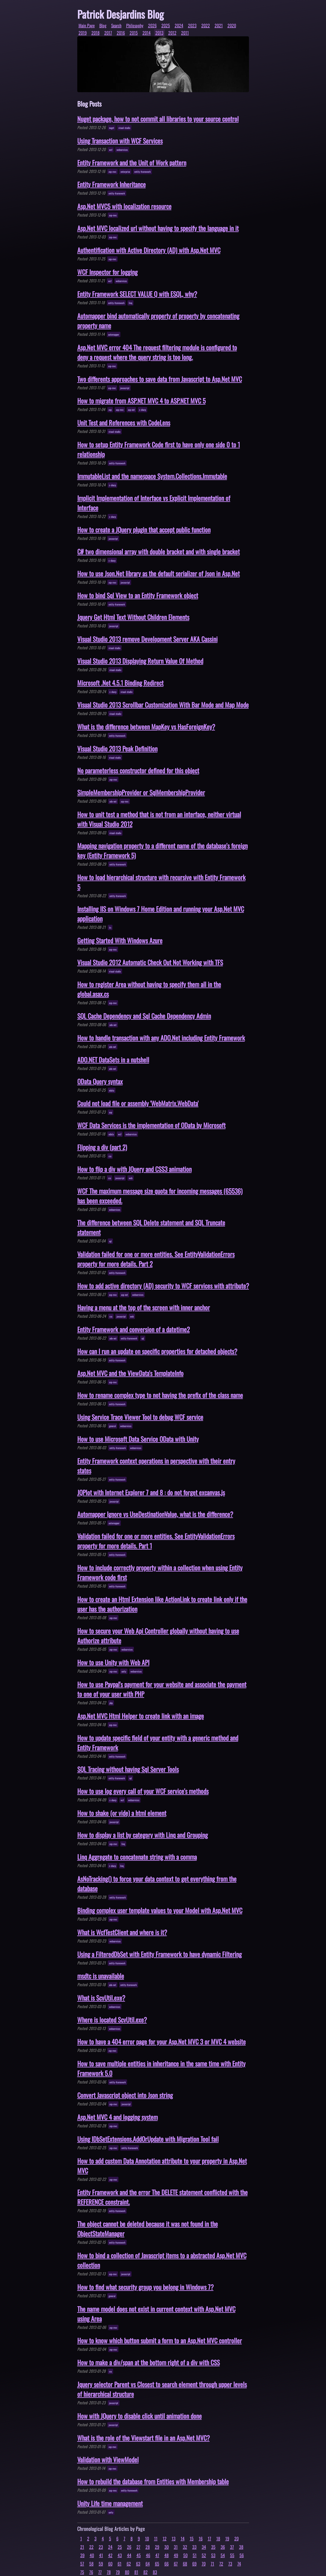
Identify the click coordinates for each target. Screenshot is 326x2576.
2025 (165, 25)
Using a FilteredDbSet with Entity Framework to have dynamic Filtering (159, 1954)
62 (129, 2563)
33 (194, 2547)
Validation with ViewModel (108, 2459)
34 (204, 2547)
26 (129, 2547)
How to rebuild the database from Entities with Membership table (153, 2481)
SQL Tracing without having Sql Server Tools (128, 1769)
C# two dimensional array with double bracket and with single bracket (158, 551)
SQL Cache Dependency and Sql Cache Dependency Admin (144, 1016)
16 (201, 2538)
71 (212, 2563)
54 (223, 2555)
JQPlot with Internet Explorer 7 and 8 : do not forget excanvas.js (151, 1492)
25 (120, 2547)
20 (236, 2538)
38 (241, 2547)
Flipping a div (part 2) (102, 1147)
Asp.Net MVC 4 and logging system (117, 2117)
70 (204, 2563)
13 (174, 2538)
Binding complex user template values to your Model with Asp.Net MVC (159, 1910)
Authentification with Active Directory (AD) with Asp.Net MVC (148, 250)
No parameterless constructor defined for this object (138, 770)
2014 (147, 32)
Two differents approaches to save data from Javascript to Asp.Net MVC (159, 379)
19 (227, 2538)
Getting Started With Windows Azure (119, 940)
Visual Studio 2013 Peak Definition (117, 748)
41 (101, 2555)
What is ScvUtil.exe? (101, 1998)
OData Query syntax (100, 1081)
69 (194, 2563)
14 (183, 2538)
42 (110, 2555)
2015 (134, 32)
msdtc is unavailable (100, 1976)
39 (82, 2555)
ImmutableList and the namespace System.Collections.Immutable (152, 476)
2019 (83, 32)
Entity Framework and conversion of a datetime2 (133, 1329)
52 (204, 2555)
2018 (95, 32)
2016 (121, 32)
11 (156, 2538)
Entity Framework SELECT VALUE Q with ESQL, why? (137, 294)
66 (166, 2563)
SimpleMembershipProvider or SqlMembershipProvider (141, 792)
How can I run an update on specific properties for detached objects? (157, 1351)
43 (120, 2555)
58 (91, 2563)
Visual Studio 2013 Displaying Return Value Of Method (140, 661)
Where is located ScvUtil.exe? (112, 2019)
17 (209, 2538)
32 (185, 2547)
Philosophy (134, 25)
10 (147, 2538)
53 (213, 2555)
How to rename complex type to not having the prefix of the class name (160, 1395)
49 (176, 2555)
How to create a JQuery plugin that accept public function (144, 529)
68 (185, 2563)
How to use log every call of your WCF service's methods (143, 1791)
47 (157, 2555)
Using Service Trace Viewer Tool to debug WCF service (140, 1417)
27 (138, 2547)
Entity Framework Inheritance (111, 184)
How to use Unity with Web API (113, 1662)
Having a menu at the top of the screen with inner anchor (143, 1307)
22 (91, 2547)
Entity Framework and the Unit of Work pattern (131, 162)
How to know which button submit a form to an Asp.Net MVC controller (159, 2340)
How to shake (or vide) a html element (121, 1813)
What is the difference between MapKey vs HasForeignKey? (146, 726)
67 (176, 2563)
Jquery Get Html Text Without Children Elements (133, 617)
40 (92, 2555)
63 (138, 2563)
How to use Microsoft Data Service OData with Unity (138, 1439)
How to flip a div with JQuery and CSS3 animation (134, 1169)
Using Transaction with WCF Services (120, 140)
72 (221, 2563)
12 (165, 2538)
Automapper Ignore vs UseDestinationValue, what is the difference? (155, 1514)
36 (223, 2547)
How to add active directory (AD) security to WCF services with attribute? (163, 1285)
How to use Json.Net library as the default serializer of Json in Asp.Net (158, 573)
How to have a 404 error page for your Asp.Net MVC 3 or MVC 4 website (161, 2041)
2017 (108, 32)
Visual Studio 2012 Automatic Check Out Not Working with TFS (150, 962)
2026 (152, 25)
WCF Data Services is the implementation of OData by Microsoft (151, 1125)
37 (232, 2547)
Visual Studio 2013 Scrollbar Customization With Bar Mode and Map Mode (163, 704)
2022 (205, 25)
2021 (219, 25)
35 (213, 2547)
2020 (231, 25)
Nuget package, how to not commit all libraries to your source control (158, 119)
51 (195, 2555)
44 (129, 2555)
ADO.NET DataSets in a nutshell (113, 1059)
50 (185, 2555)
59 (101, 2563)
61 (119, 2563)
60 (110, 2563)
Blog (102, 25)
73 (230, 2563)
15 (192, 2538)
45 (138, 2555)
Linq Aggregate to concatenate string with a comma (137, 1857)
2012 (172, 32)
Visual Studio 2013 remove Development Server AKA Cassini (147, 639)
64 (148, 2563)
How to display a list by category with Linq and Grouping (142, 1835)
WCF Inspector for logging (107, 272)
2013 (159, 32)
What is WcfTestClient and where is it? (122, 1932)
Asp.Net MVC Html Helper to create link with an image (140, 1716)
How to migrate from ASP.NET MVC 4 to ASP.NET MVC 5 (141, 400)
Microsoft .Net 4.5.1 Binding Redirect (120, 683)
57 (82, 2563)
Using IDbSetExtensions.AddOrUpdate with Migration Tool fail (148, 2139)
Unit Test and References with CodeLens (123, 422)
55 (232, 2555)
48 (166, 2555)
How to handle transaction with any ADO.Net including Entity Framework (161, 1038)
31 (176, 2547)
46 (148, 2555)
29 (157, 2547)
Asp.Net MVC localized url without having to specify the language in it (158, 228)
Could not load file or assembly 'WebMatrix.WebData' (138, 1103)
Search (116, 25)
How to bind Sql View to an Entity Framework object (137, 595)
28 (148, 2547)
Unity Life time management (110, 2503)
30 (166, 2547)
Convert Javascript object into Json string (125, 2095)
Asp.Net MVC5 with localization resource (124, 206)
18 (218, 2538)
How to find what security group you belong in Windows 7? (145, 2287)
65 (157, 2563)
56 (242, 2555)
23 (101, 2547)
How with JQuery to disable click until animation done (139, 2416)
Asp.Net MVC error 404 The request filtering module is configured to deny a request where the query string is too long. (157, 352)
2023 (192, 25)
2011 (185, 32)
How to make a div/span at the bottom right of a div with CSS (148, 2362)
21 (82, 2547)
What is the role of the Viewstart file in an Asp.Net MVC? (143, 2438)
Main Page (87, 25)
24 (110, 2547)
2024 (179, 25)
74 (239, 2563)
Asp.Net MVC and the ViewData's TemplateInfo (130, 1373)
